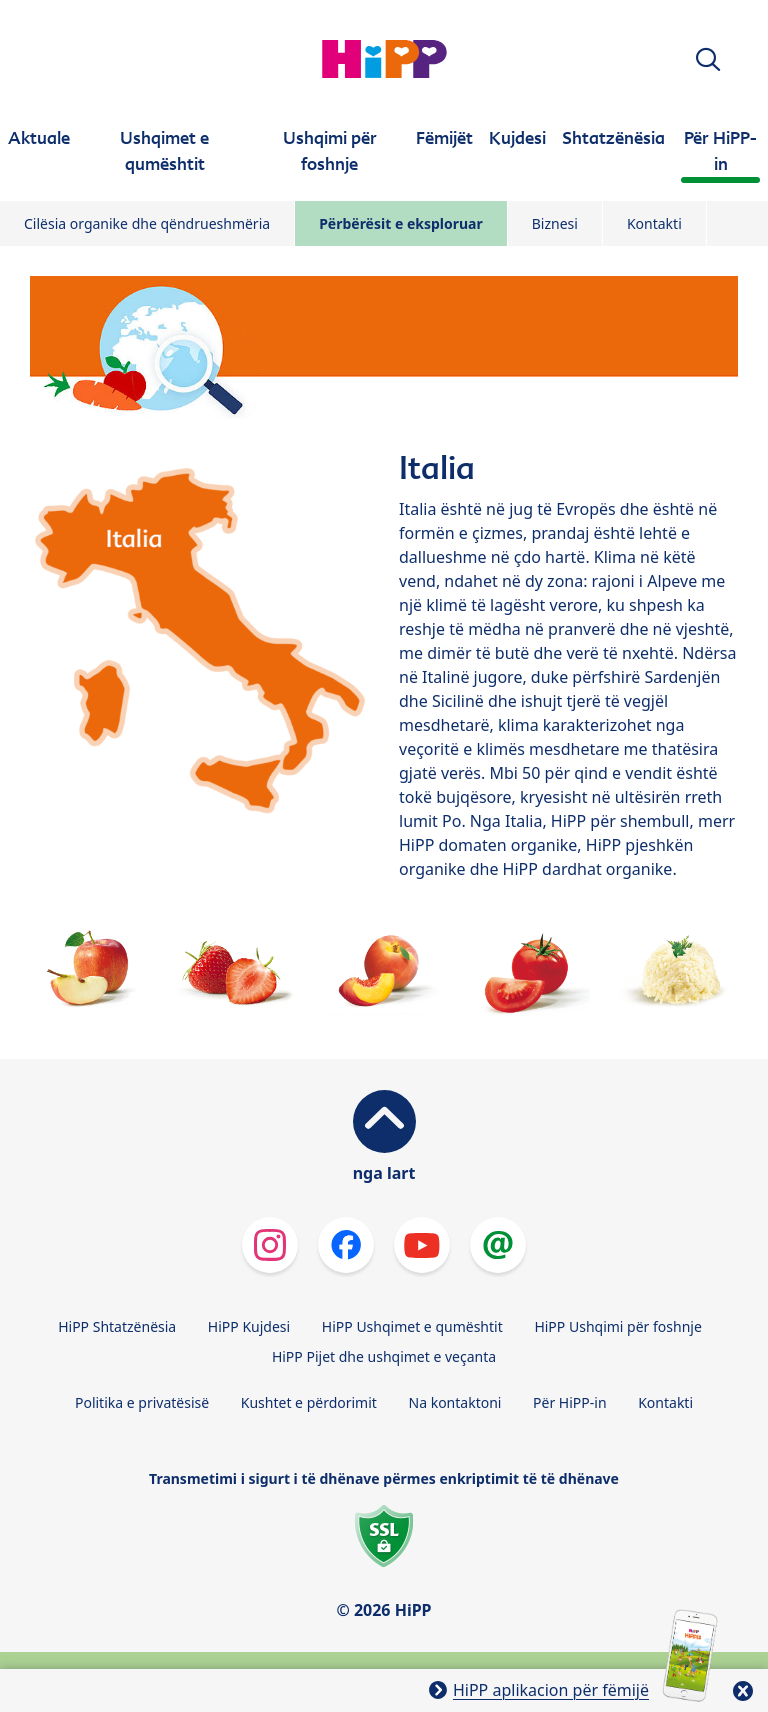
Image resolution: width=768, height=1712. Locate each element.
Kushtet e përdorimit (309, 1402)
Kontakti (654, 223)
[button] (708, 59)
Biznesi (555, 223)
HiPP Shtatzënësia (117, 1326)
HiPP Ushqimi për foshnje (617, 1326)
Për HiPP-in (570, 1402)
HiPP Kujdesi (249, 1326)
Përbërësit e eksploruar (401, 223)
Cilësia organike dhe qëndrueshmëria (147, 223)
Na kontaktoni (455, 1402)
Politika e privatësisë (142, 1402)
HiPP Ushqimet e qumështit (412, 1326)
